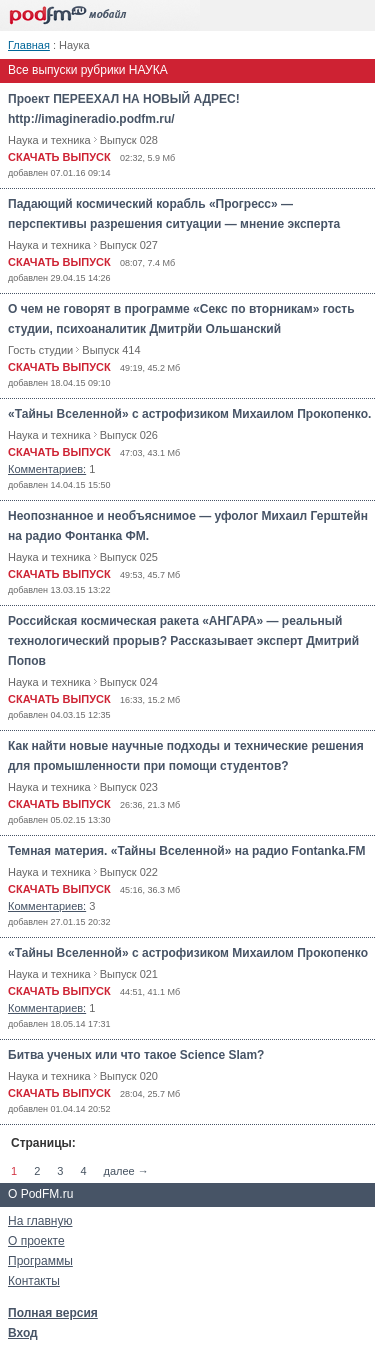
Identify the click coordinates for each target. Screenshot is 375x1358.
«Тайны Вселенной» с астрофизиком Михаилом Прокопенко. (189, 414)
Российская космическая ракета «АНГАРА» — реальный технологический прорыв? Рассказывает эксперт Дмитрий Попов (183, 641)
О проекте (36, 1241)
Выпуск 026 (129, 435)
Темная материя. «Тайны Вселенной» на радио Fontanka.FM (187, 851)
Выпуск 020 (129, 1076)
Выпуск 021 (129, 974)
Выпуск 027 (129, 245)
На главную (40, 1221)
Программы (40, 1261)
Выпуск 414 (111, 350)
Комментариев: (47, 469)
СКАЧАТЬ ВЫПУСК (59, 157)
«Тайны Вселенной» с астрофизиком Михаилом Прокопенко (188, 953)
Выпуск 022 (129, 872)
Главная (29, 45)
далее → (126, 1171)
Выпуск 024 (129, 682)
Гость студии (40, 350)
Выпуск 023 (129, 787)
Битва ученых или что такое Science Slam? (136, 1055)
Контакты (34, 1281)
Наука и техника (49, 140)
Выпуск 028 (129, 140)
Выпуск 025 (129, 557)
